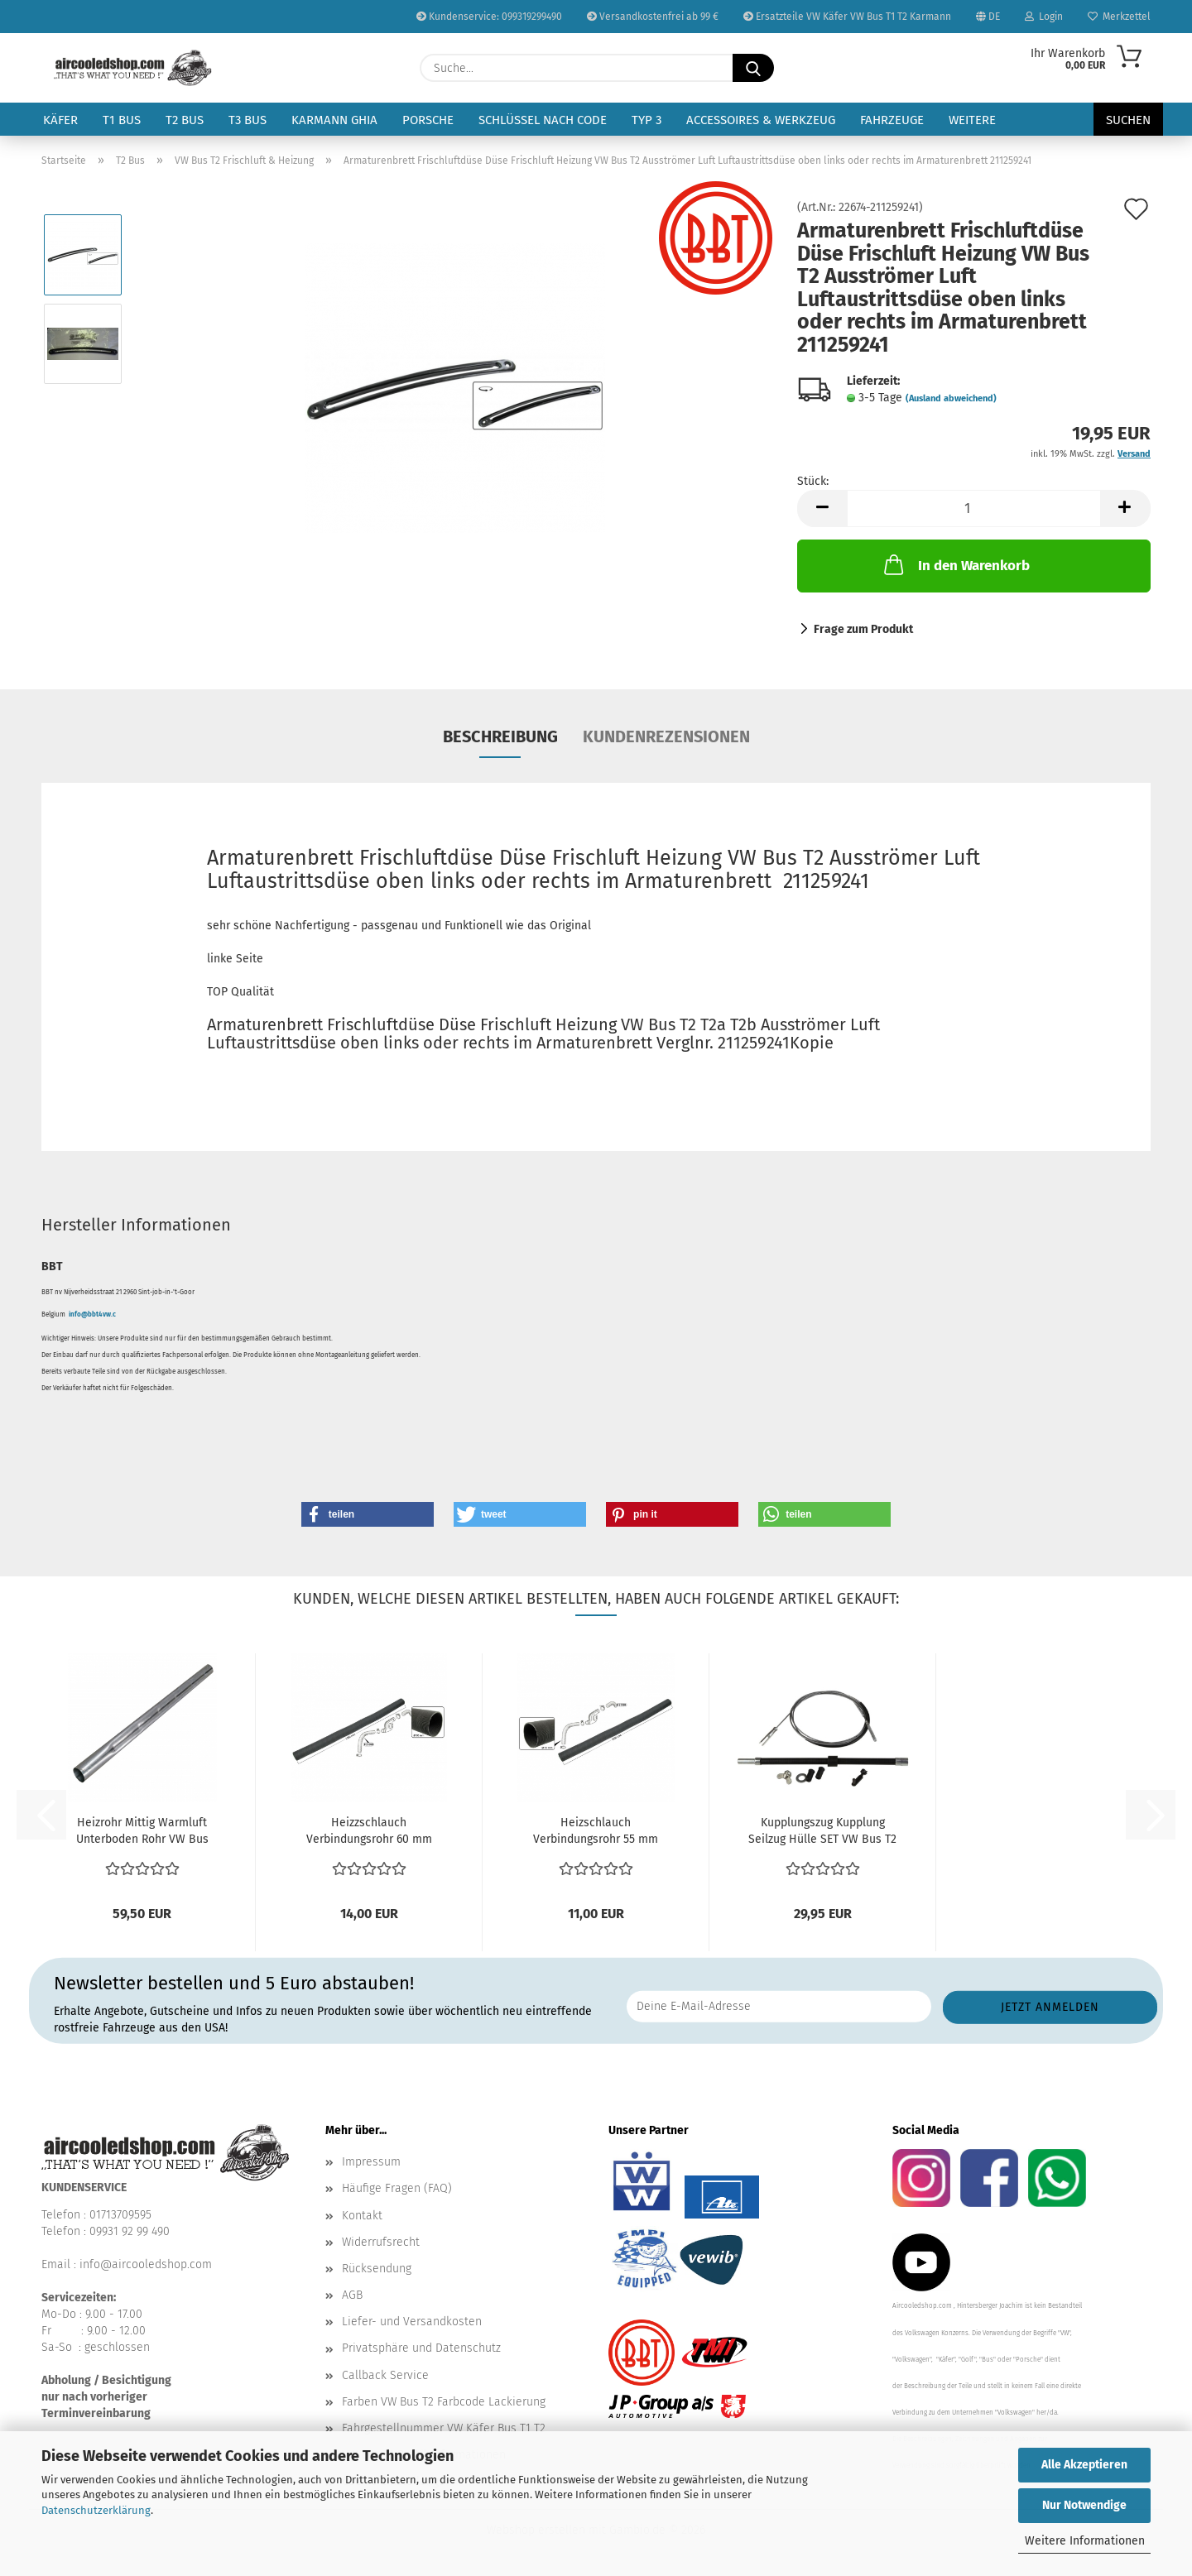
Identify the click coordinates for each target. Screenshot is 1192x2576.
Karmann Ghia (334, 120)
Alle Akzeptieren (1084, 2465)
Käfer (60, 120)
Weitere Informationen (1085, 2541)
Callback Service (385, 2375)
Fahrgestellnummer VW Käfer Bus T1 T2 (444, 2428)
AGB (352, 2295)
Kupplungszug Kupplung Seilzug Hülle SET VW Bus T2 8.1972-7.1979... (822, 1832)
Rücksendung (376, 2269)
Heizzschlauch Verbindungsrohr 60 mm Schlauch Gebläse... (369, 1832)
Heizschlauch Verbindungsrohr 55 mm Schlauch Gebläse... (595, 1832)
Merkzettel (1119, 16)
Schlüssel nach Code (542, 120)
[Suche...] (753, 68)
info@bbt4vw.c (92, 1314)
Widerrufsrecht (381, 2242)
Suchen (1128, 120)
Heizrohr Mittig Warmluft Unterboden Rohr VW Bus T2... (142, 1832)
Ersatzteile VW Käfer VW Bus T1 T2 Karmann (847, 16)
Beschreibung (500, 736)
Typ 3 (646, 120)
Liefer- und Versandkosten (412, 2322)
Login (1044, 16)
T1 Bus (122, 120)
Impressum (371, 2162)
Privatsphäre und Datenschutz (421, 2348)
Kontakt (362, 2216)
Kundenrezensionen (666, 736)
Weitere (972, 120)
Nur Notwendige (1084, 2505)
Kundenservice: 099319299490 (489, 16)
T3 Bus (247, 120)
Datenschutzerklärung (96, 2510)
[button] (822, 508)
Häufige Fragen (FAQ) (397, 2188)
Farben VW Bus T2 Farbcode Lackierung (444, 2402)
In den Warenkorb (955, 564)
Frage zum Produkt (863, 629)
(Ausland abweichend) (951, 398)
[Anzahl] (974, 508)
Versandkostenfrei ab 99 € (653, 16)
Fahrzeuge (892, 120)
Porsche (428, 120)
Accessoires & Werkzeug (760, 120)
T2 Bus (185, 120)
